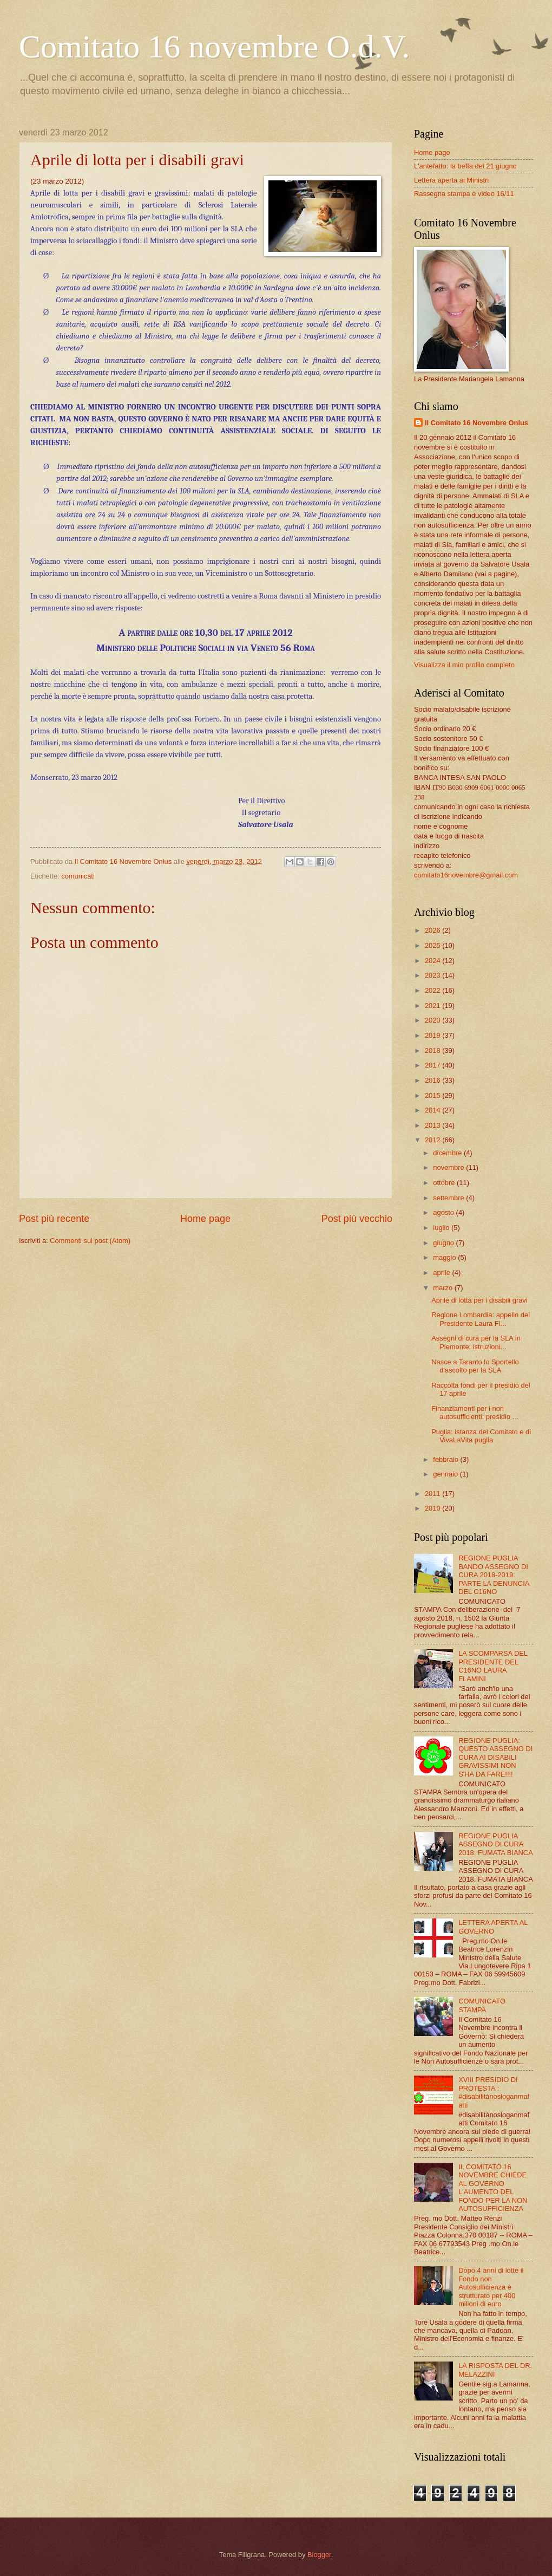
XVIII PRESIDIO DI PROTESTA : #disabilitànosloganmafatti (493, 2092)
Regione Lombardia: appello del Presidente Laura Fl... (480, 1319)
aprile (442, 1273)
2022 (433, 990)
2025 (433, 945)
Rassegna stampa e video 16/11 (464, 194)
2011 (433, 1493)
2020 (433, 1020)
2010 (433, 1508)
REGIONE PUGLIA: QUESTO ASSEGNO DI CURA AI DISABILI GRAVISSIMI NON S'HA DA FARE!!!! (495, 1757)
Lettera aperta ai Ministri (451, 180)
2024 (433, 961)
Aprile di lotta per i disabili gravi (479, 1300)
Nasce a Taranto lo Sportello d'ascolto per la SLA (475, 1366)
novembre (449, 1167)
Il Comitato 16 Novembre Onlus (476, 423)
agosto (444, 1212)
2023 (433, 975)
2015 (433, 1095)
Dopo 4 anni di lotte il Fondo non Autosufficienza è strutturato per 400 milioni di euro (490, 2287)
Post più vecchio (356, 1218)
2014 (433, 1110)
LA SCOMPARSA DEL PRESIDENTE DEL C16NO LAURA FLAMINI (492, 1665)
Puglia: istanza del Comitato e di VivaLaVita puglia (481, 1436)
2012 (433, 1140)
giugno (444, 1243)
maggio (445, 1257)
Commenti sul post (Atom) (90, 1241)
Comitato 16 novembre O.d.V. (214, 46)
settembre (449, 1198)
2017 (433, 1065)
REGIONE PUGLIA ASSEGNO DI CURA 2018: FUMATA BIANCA (495, 1844)
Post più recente (54, 1218)
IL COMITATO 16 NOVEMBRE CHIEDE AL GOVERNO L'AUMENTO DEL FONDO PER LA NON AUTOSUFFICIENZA (492, 2188)
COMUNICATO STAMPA (481, 2005)
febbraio (446, 1459)
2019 (433, 1035)
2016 (433, 1080)
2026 (433, 930)
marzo (443, 1288)
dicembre (448, 1153)
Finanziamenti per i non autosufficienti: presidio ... (474, 1412)
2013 (433, 1125)
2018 (433, 1050)
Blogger (319, 2555)
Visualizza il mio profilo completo (464, 665)
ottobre (445, 1183)
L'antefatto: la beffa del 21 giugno (465, 166)
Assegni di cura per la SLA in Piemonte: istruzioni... (476, 1342)
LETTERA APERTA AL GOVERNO (493, 1926)
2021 (433, 1005)
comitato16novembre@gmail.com (466, 875)
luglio (442, 1228)
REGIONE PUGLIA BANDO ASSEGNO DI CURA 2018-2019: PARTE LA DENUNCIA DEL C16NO (493, 1575)
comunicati (78, 876)
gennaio (446, 1474)
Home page (205, 1218)
